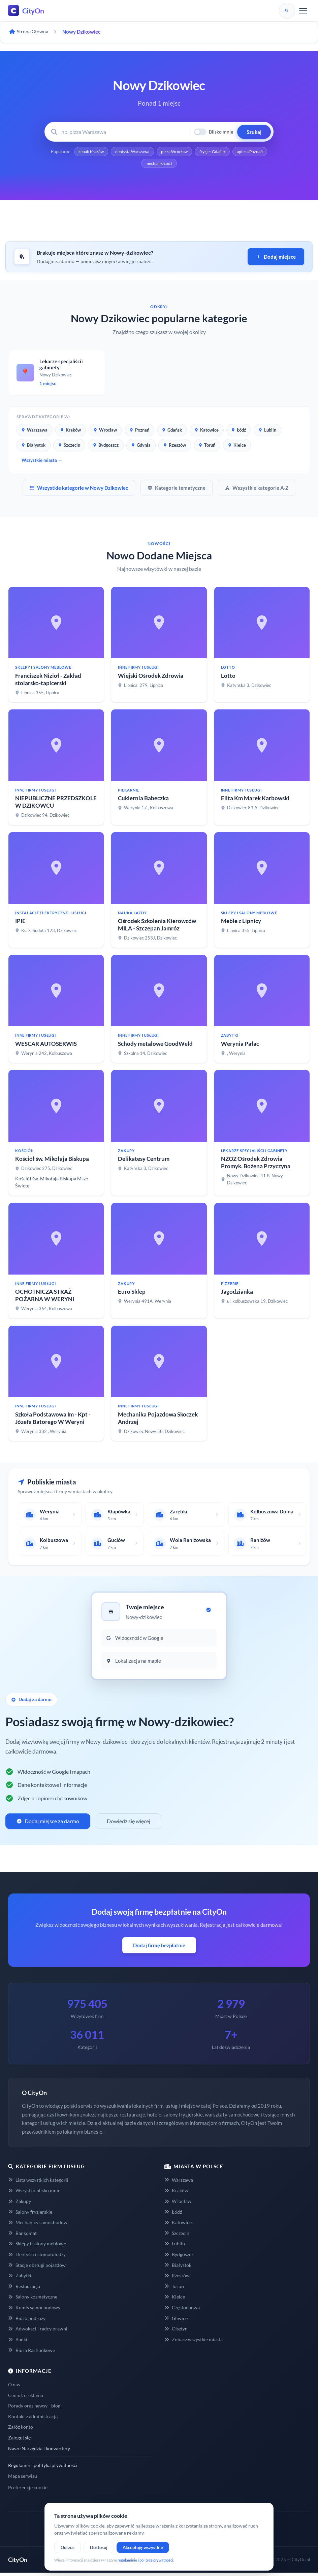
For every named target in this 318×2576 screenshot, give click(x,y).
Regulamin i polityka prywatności (42, 2467)
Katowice (207, 432)
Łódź (238, 432)
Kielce (237, 447)
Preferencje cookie (27, 2490)
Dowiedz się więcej (128, 1823)
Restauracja (24, 2288)
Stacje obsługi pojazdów (37, 2267)
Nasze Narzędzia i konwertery (39, 2450)
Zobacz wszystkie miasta (193, 2341)
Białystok (33, 447)
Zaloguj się (19, 2439)
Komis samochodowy (34, 2309)
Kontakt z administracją (33, 2418)
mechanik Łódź (179, 165)
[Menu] (303, 10)
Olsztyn (176, 2330)
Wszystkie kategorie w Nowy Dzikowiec (79, 490)
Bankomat (22, 2235)
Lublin (267, 432)
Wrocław (105, 432)
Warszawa (34, 432)
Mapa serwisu (22, 2478)
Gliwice (176, 2320)
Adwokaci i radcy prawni (37, 2330)
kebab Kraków (104, 152)
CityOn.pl (301, 2561)
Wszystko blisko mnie (34, 2193)
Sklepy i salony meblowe (37, 2246)
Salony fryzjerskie (30, 2214)
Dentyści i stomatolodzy (37, 2256)
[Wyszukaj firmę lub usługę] (123, 131)
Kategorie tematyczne (176, 490)
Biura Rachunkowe (31, 2352)
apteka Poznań (138, 165)
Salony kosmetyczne (32, 2299)
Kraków (70, 432)
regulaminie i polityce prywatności (145, 2560)
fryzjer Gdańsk (237, 152)
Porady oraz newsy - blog (34, 2408)
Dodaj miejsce (276, 259)
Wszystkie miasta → (42, 462)
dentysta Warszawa (150, 152)
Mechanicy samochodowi (38, 2224)
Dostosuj (98, 2547)
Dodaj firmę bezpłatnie (159, 1947)
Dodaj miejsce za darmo (48, 1823)
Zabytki (19, 2277)
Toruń (207, 447)
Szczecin (69, 447)
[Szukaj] (287, 11)
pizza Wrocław (196, 152)
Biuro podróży (26, 2320)
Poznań (139, 432)
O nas (14, 2386)
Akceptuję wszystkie (143, 2547)
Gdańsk (172, 432)
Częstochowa (182, 2309)
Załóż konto (20, 2429)
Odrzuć (67, 2547)
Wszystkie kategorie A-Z (256, 490)
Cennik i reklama (25, 2397)
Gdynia (141, 447)
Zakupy (19, 2203)
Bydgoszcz (106, 447)
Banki (17, 2341)
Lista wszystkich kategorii (38, 2182)
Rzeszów (174, 447)
